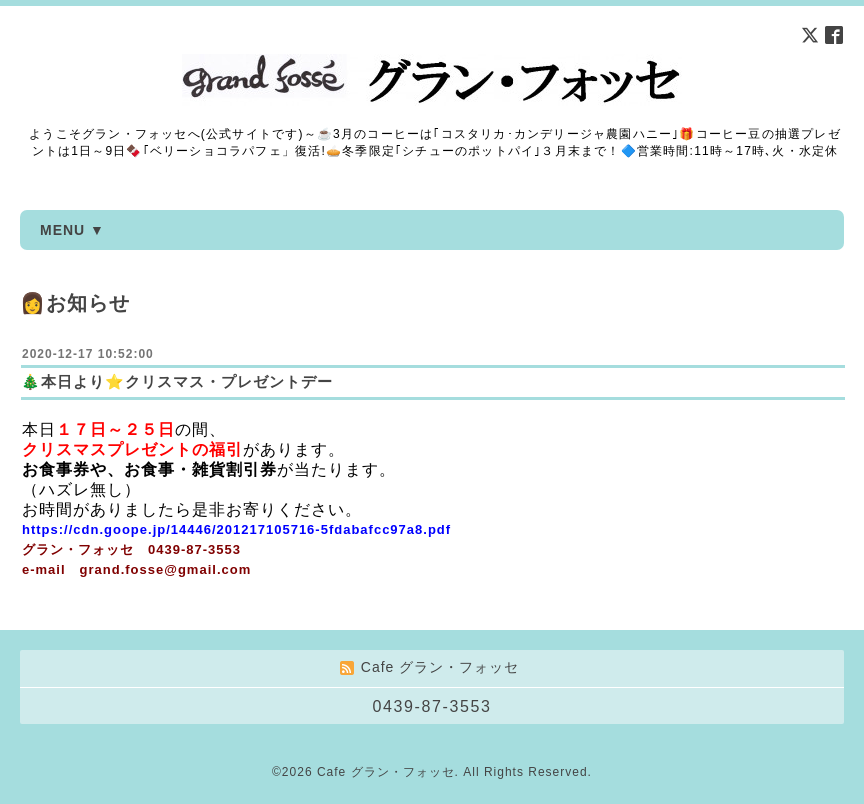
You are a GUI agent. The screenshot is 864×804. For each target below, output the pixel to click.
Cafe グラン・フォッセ (386, 772)
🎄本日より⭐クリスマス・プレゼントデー (177, 381)
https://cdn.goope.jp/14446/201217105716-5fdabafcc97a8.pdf (236, 529)
